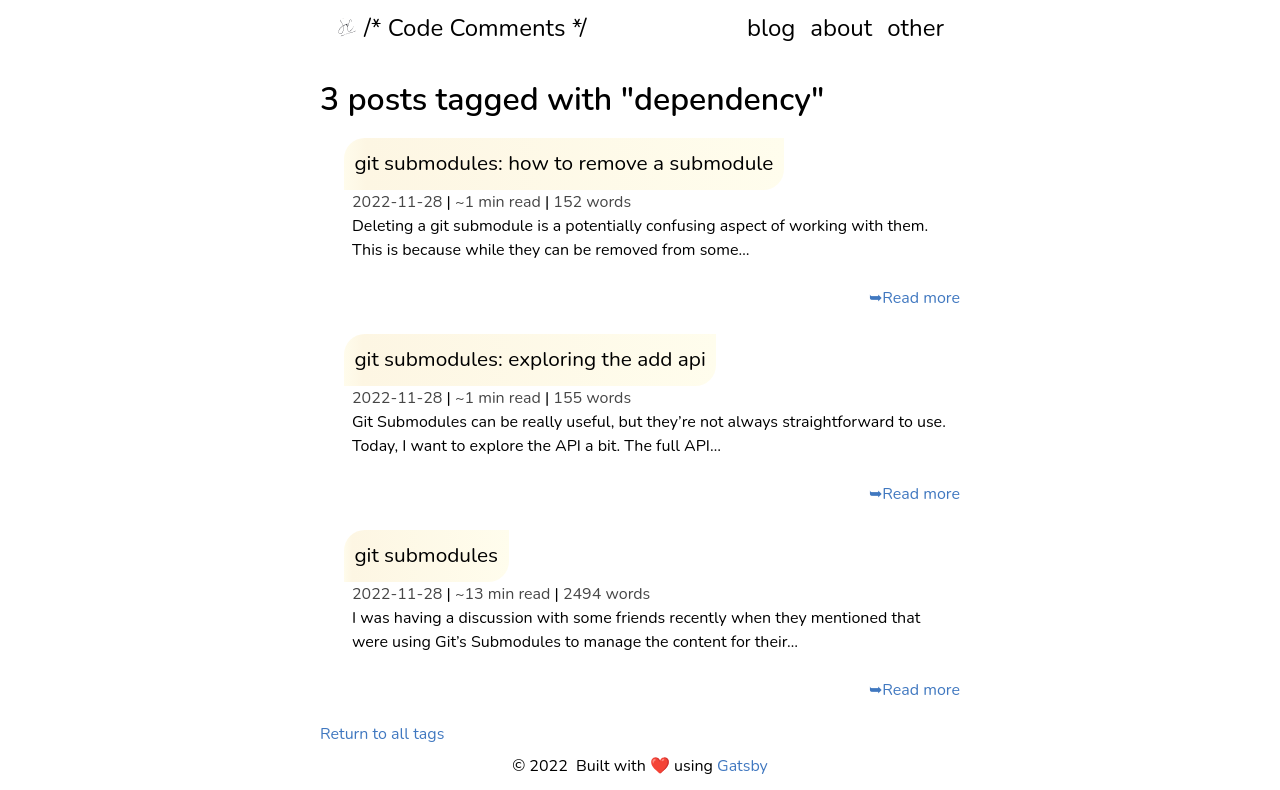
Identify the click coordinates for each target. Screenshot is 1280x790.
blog (771, 28)
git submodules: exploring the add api (529, 359)
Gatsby (742, 766)
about (841, 28)
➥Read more (914, 298)
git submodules (426, 555)
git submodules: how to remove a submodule (563, 163)
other (915, 28)
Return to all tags (382, 734)
